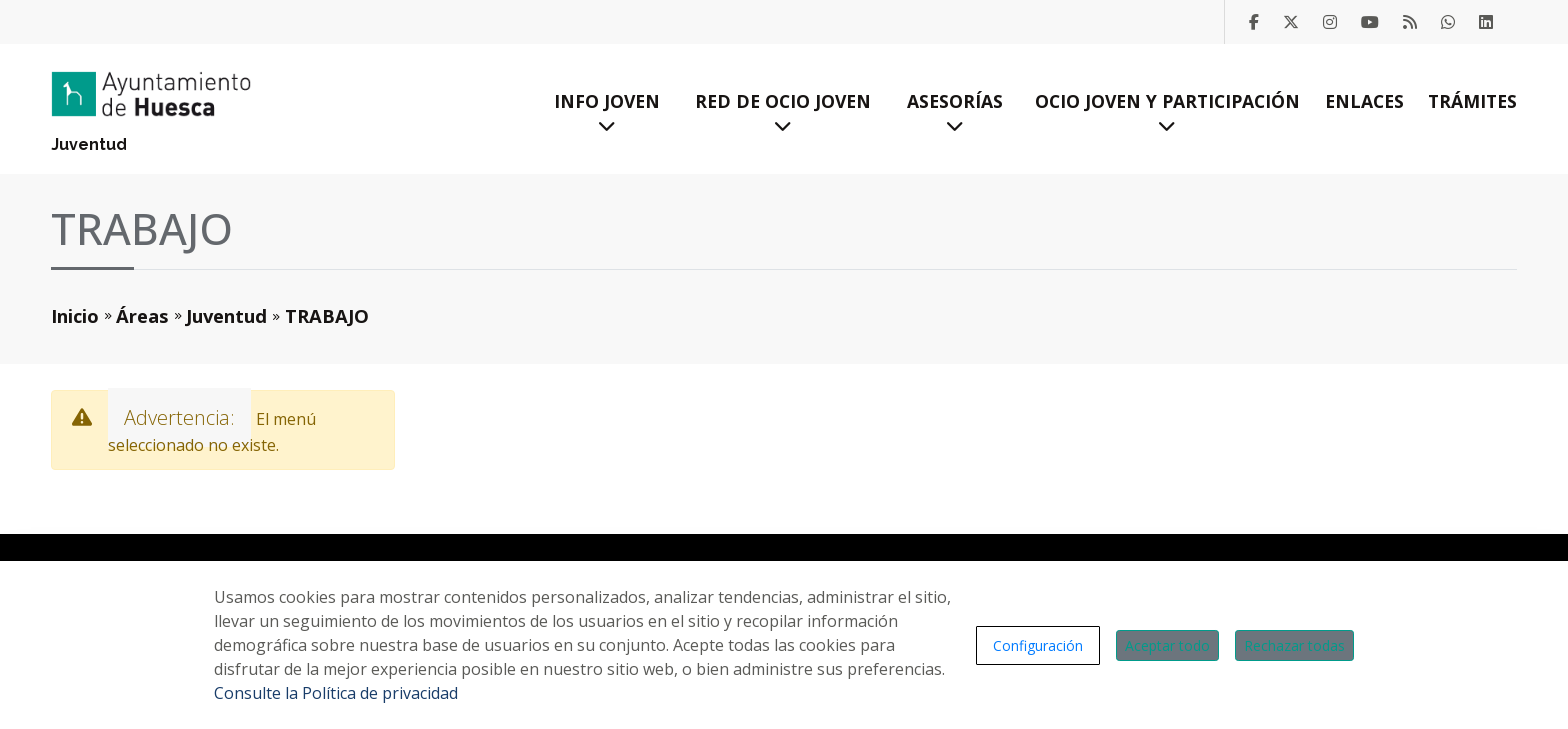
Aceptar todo (1167, 645)
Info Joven (607, 112)
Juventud (89, 144)
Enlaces (1364, 101)
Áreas (142, 315)
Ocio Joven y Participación (1167, 112)
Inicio (75, 315)
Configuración (1038, 645)
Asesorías (955, 112)
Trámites (1472, 101)
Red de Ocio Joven (783, 112)
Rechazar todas (1294, 645)
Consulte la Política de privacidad (336, 693)
